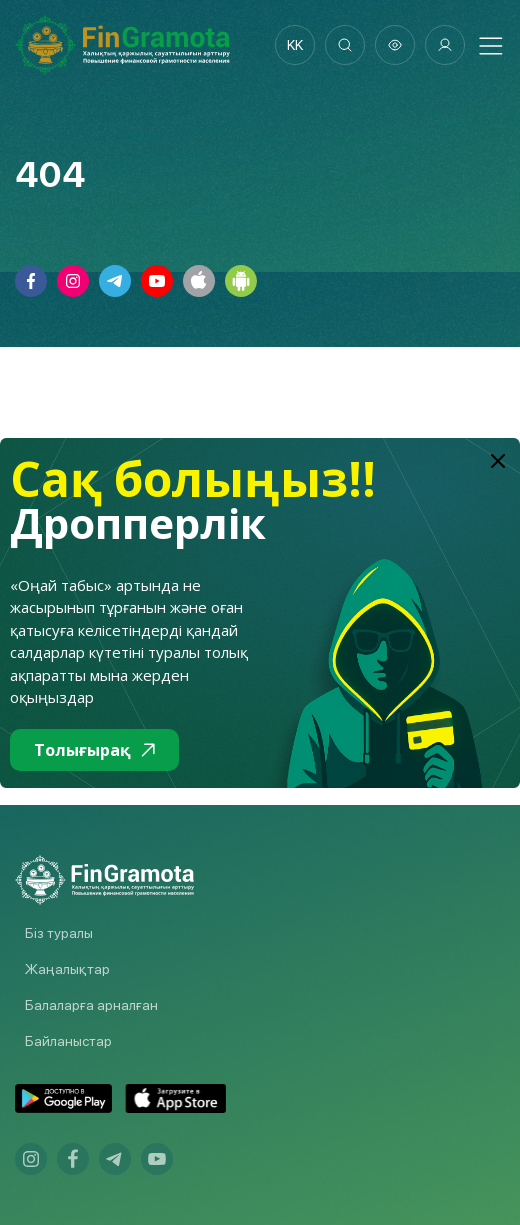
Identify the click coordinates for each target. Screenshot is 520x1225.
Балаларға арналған (91, 1005)
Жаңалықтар (67, 969)
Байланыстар (68, 1041)
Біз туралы (59, 933)
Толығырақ (94, 750)
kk (295, 45)
